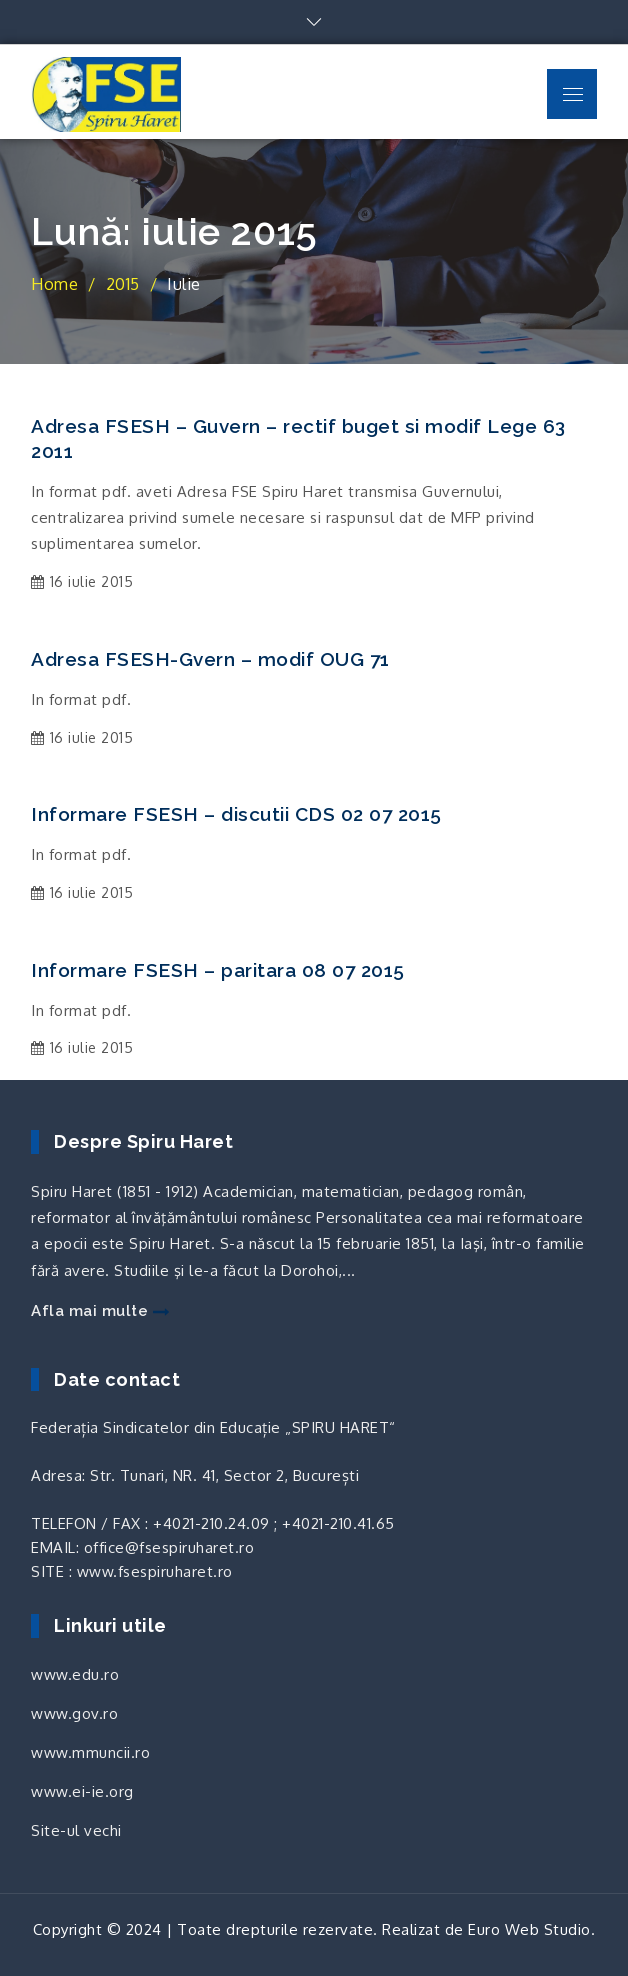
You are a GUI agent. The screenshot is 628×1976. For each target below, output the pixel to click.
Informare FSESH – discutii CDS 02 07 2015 (236, 814)
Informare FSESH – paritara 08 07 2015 (218, 970)
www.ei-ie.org (82, 1791)
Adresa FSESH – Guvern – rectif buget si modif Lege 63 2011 (298, 438)
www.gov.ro (74, 1713)
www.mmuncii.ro (90, 1752)
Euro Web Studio (529, 1929)
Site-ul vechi (76, 1830)
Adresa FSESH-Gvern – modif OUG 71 (210, 659)
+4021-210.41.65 (338, 1523)
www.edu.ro (75, 1674)
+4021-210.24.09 (211, 1523)
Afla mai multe (100, 1311)
